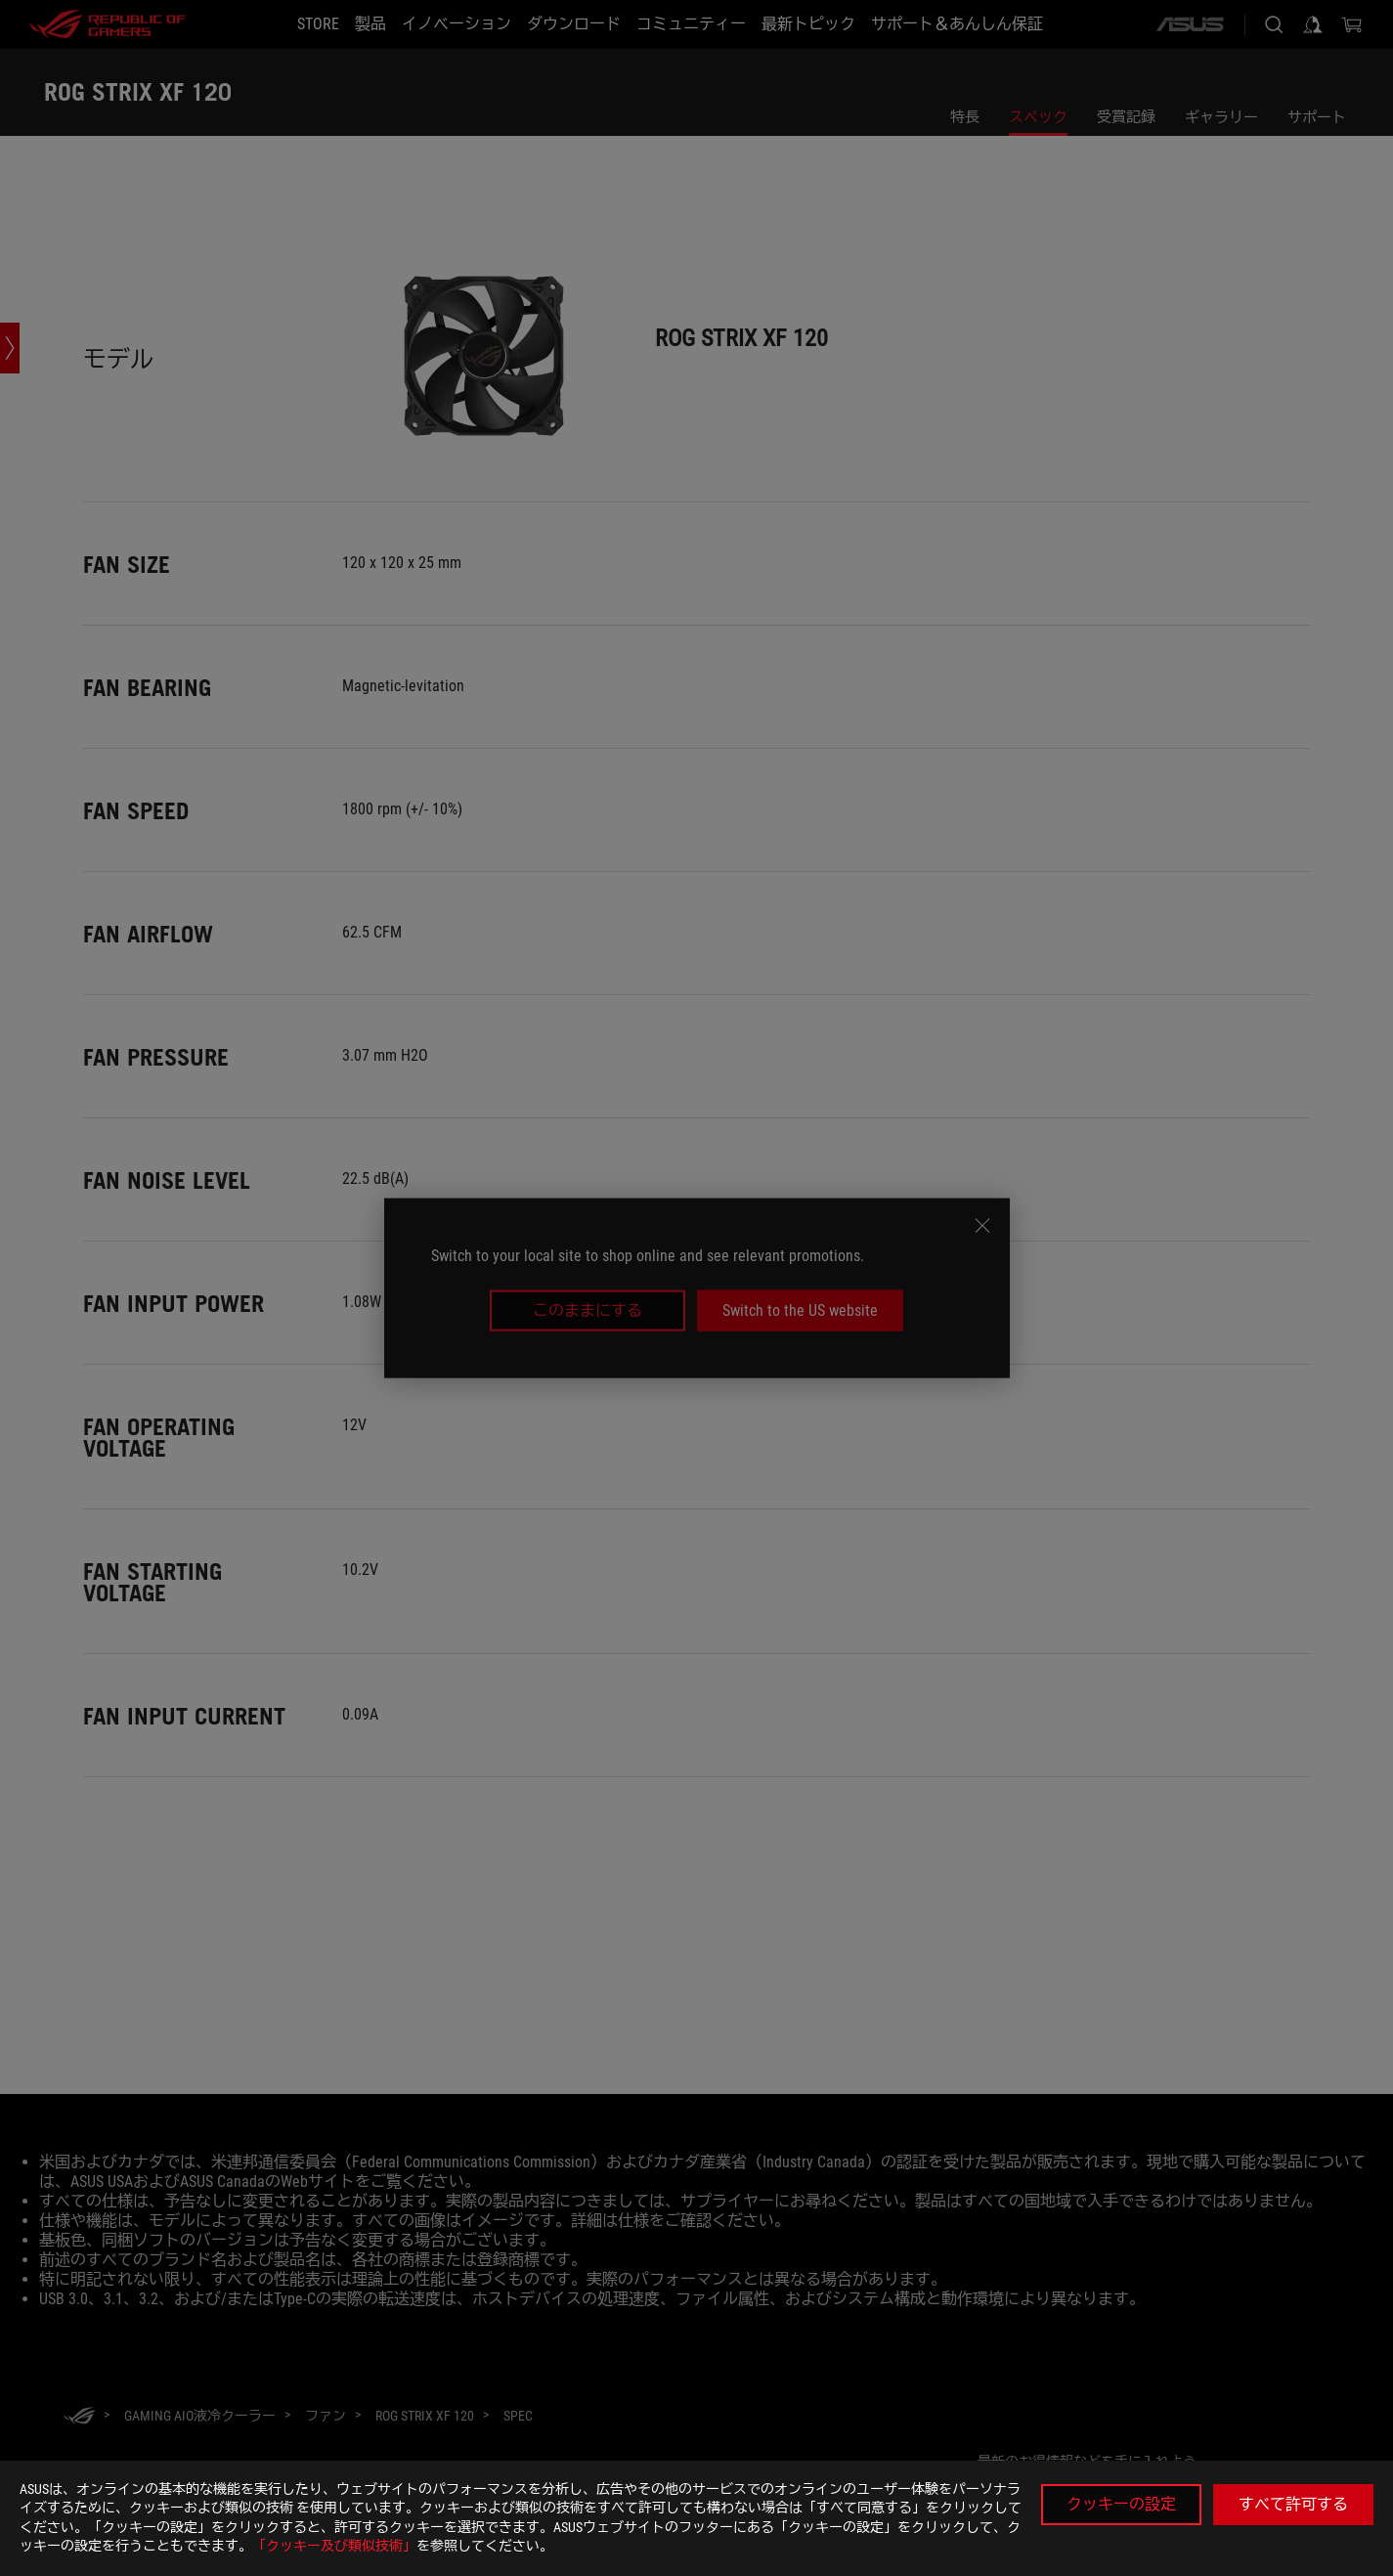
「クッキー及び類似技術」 (334, 2546)
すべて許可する (1293, 2504)
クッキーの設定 (1121, 2504)
